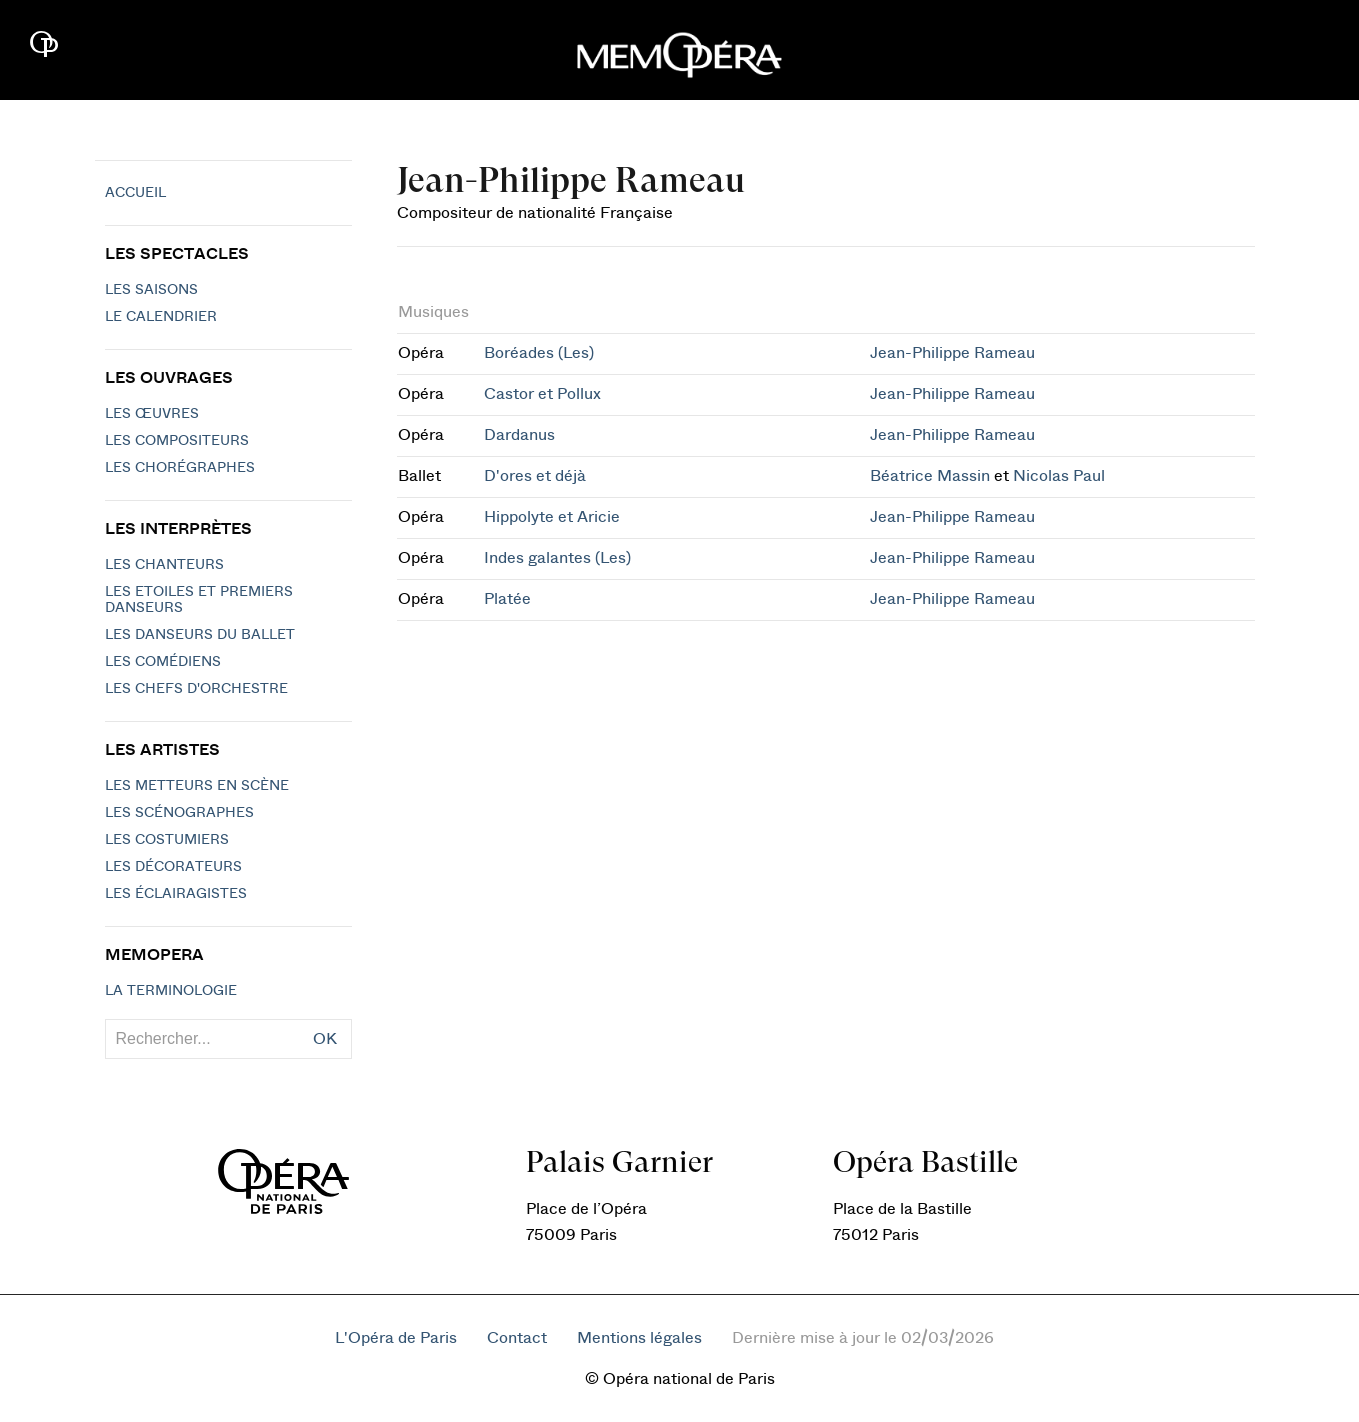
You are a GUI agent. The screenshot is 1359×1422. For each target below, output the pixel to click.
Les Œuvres (152, 414)
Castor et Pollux (542, 394)
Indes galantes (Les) (557, 558)
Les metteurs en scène (197, 786)
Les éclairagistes (176, 894)
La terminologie (171, 991)
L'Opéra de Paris (396, 1338)
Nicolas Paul (1059, 476)
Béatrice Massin (930, 476)
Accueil (135, 193)
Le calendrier (161, 317)
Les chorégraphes (180, 468)
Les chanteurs (164, 565)
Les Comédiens (163, 662)
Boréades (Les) (539, 353)
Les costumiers (167, 840)
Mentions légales (639, 1338)
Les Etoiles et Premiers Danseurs (199, 600)
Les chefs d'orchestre (196, 689)
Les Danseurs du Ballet (200, 635)
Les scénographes (179, 813)
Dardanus (519, 435)
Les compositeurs (177, 441)
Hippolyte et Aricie (552, 517)
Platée (507, 599)
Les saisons (151, 290)
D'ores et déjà (535, 476)
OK (325, 1039)
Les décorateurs (173, 867)
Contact (517, 1338)
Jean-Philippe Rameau (952, 353)
